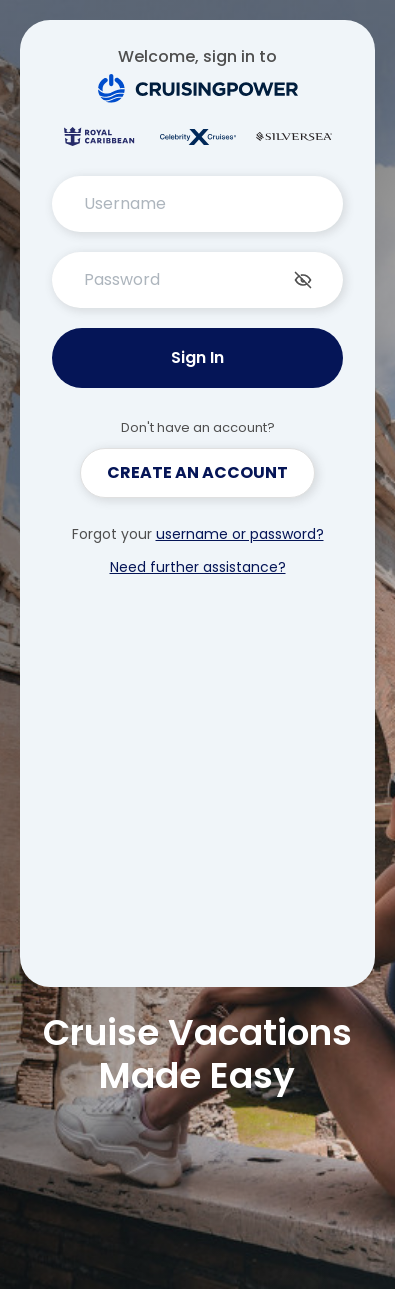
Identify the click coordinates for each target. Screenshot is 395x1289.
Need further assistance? (198, 567)
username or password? (240, 534)
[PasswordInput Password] (198, 280)
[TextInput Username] (198, 204)
